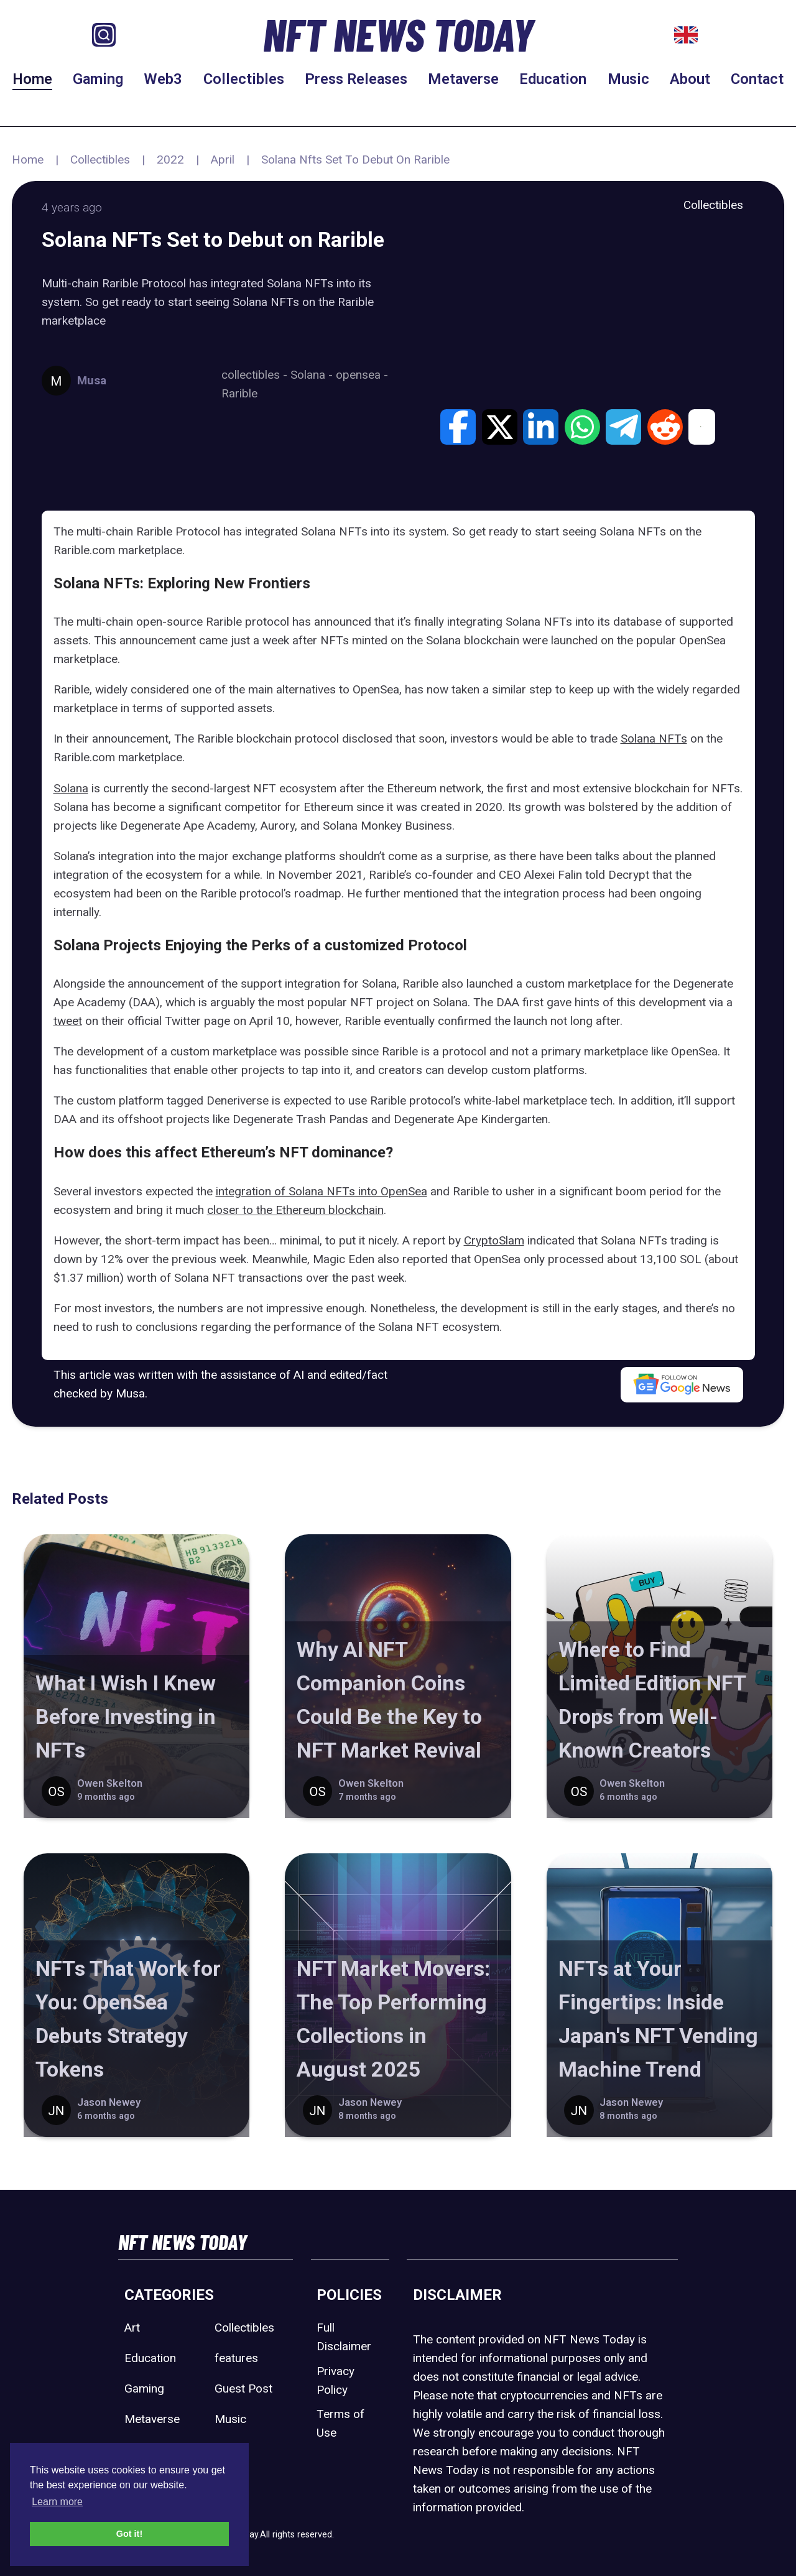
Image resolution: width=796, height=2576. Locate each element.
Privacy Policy (335, 2380)
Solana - (313, 375)
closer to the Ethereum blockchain (295, 1210)
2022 (170, 159)
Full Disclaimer (344, 2336)
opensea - (362, 375)
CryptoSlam (494, 1240)
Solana (70, 788)
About (690, 79)
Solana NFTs (654, 738)
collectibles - (255, 375)
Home (32, 79)
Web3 (163, 79)
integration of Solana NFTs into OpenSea (321, 1191)
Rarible (239, 393)
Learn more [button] (57, 2501)
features (236, 2358)
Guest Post (243, 2388)
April (222, 159)
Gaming (98, 79)
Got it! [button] (129, 2534)
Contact (757, 79)
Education (552, 79)
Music (628, 79)
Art (132, 2327)
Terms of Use (340, 2423)
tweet (67, 1021)
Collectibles (243, 79)
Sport (229, 2449)
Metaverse (463, 79)
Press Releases (356, 79)
